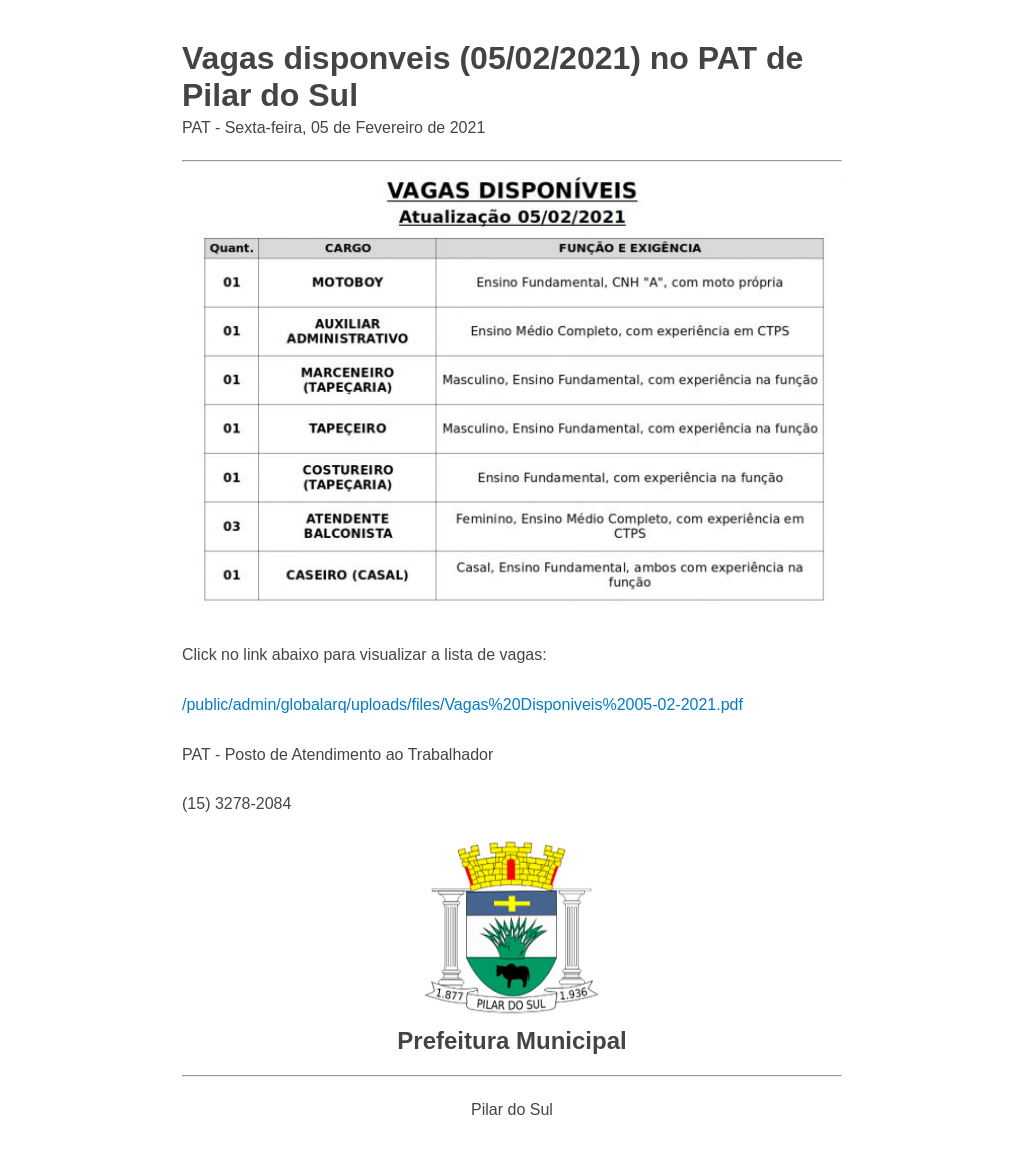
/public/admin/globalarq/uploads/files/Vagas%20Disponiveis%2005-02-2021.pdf (462, 704)
